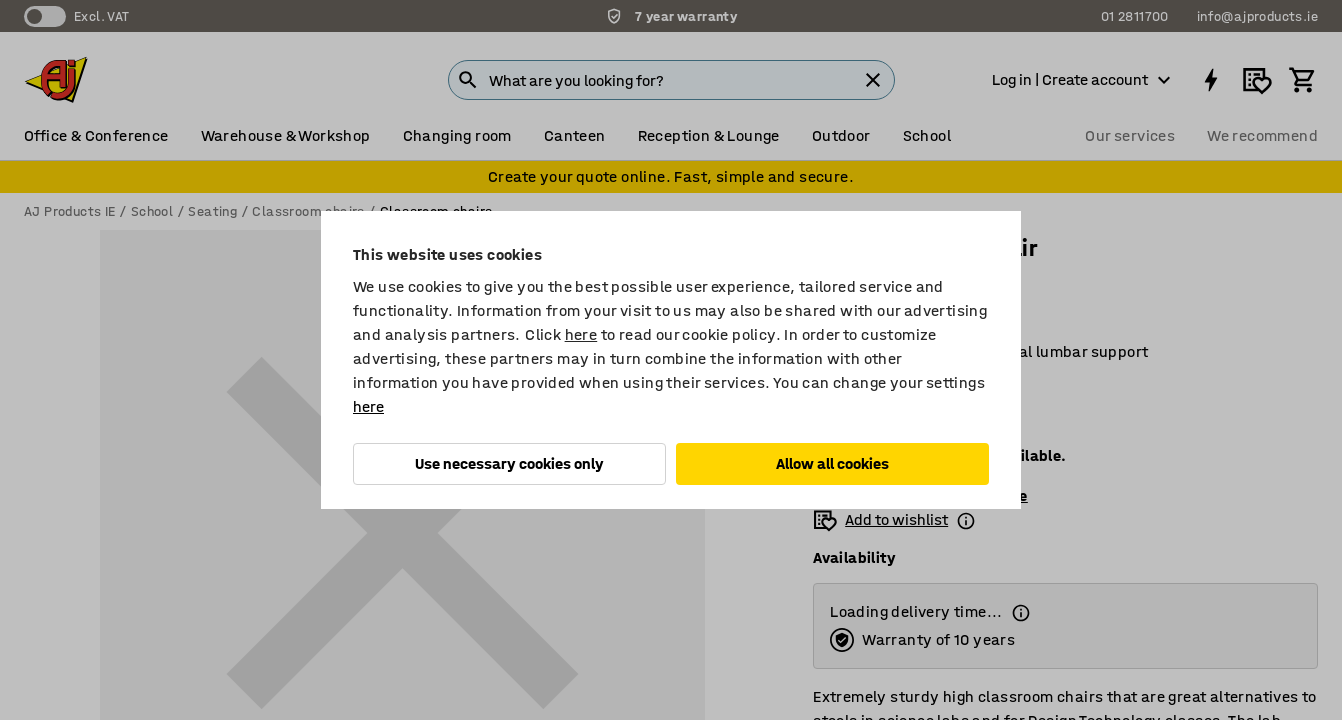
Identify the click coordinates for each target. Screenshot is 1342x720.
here (581, 334)
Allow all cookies (832, 463)
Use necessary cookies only (509, 463)
